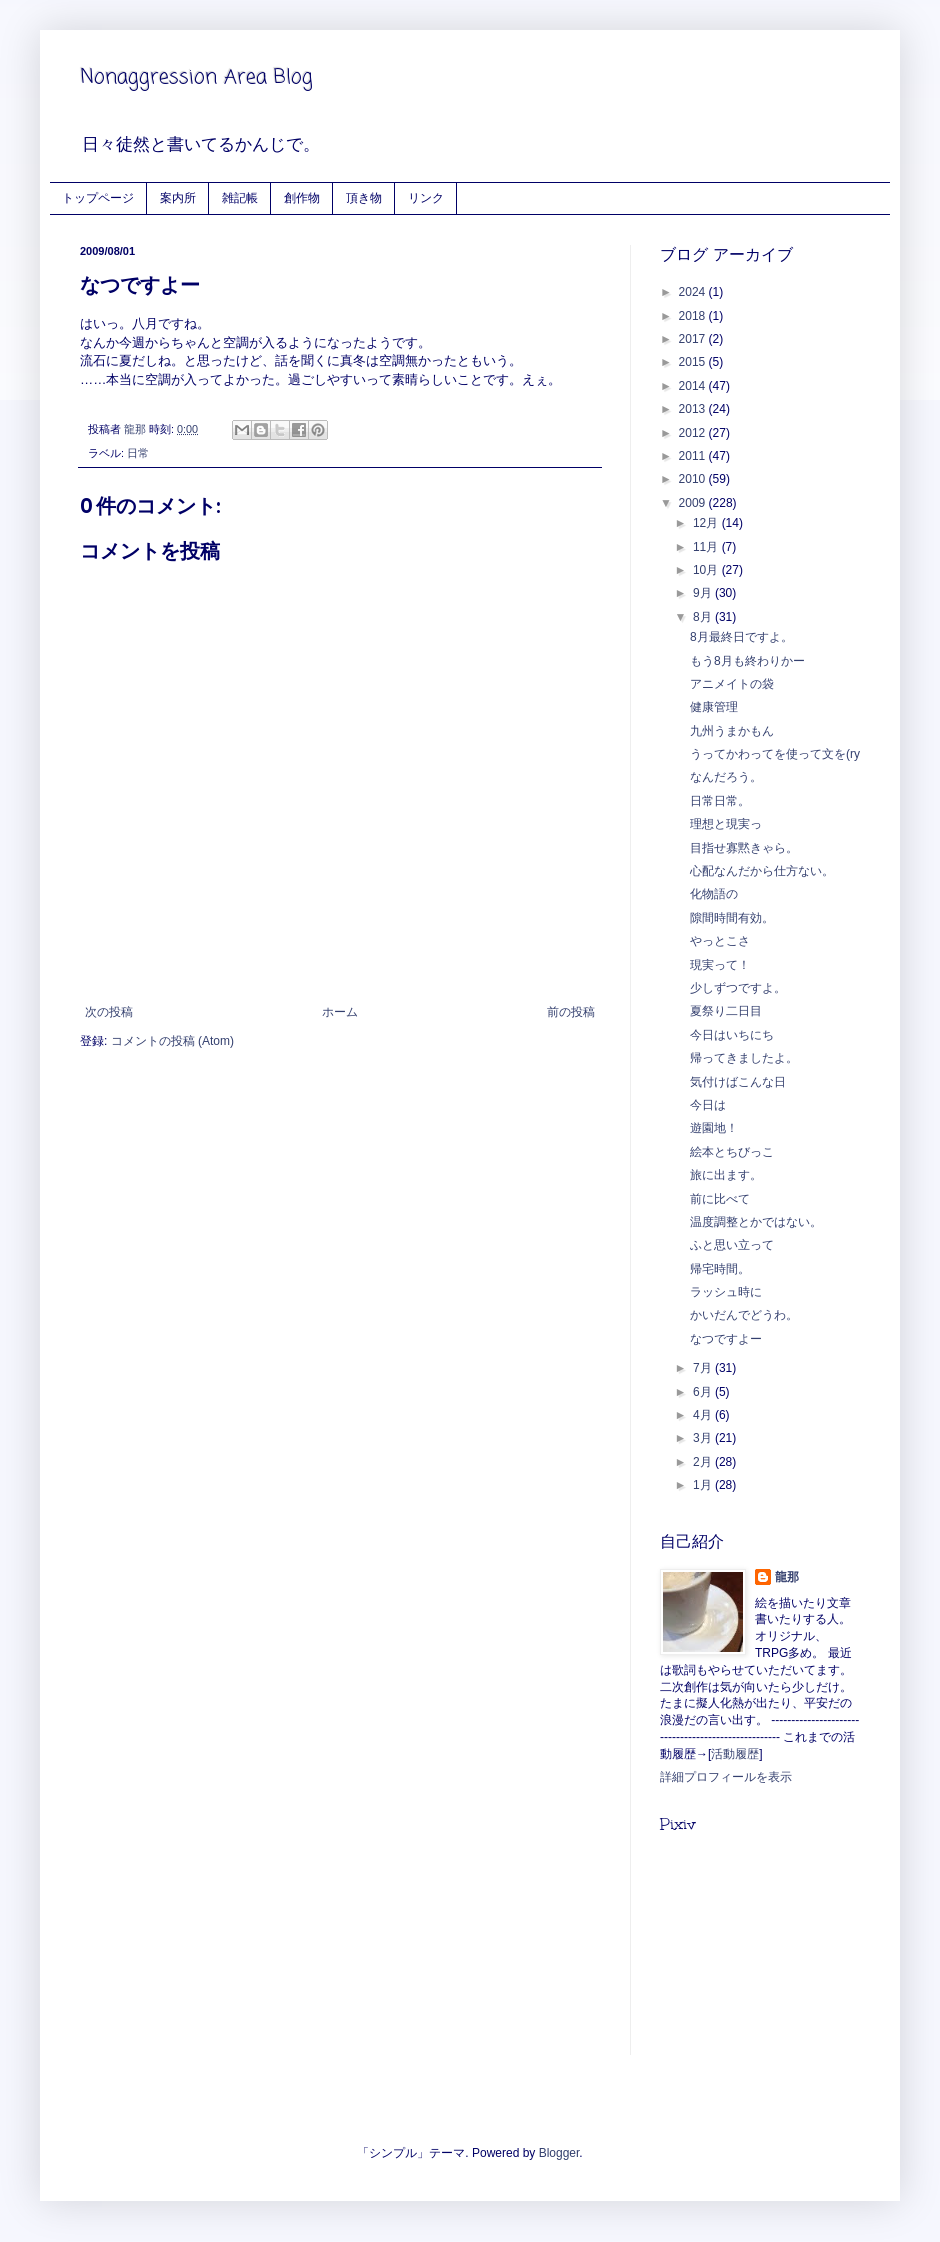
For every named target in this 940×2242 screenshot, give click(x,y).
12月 (707, 523)
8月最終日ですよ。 (741, 637)
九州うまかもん (732, 731)
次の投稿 (109, 1012)
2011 (694, 456)
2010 (694, 479)
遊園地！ (714, 1128)
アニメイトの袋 (732, 684)
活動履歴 (735, 1754)
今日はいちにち (732, 1035)
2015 (694, 362)
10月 (707, 570)
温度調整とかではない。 (756, 1222)
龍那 (787, 1577)
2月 (704, 1462)
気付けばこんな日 (738, 1082)
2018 (694, 316)
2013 (694, 409)
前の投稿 (571, 1012)
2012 (694, 433)
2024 (694, 292)
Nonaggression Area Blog (196, 77)
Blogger (559, 2153)
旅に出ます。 (726, 1175)
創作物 (302, 197)
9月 (704, 593)
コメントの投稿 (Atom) (172, 1041)
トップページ (98, 197)
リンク (426, 197)
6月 (704, 1392)
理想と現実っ (726, 824)
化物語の (714, 894)
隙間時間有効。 (732, 918)
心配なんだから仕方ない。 (762, 871)
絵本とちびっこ (732, 1152)
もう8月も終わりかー (747, 661)
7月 (704, 1368)
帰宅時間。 (720, 1269)
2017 (694, 339)
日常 (138, 453)
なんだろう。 (726, 777)
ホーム (340, 1012)
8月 (704, 617)
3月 (704, 1438)
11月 (707, 547)
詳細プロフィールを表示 (726, 1777)
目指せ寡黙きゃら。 (744, 848)
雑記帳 (240, 197)
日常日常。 (720, 801)
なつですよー (726, 1339)
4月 (704, 1415)
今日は (708, 1105)
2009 (694, 503)
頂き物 (364, 197)
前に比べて (720, 1199)
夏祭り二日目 (726, 1011)
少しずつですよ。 (738, 988)
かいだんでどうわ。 (744, 1315)
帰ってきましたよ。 (744, 1058)
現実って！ (720, 965)
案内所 (178, 197)
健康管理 (714, 707)
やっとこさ (720, 941)
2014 (694, 386)
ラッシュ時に (726, 1292)
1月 (704, 1485)
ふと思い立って (732, 1245)
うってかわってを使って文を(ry (775, 754)
